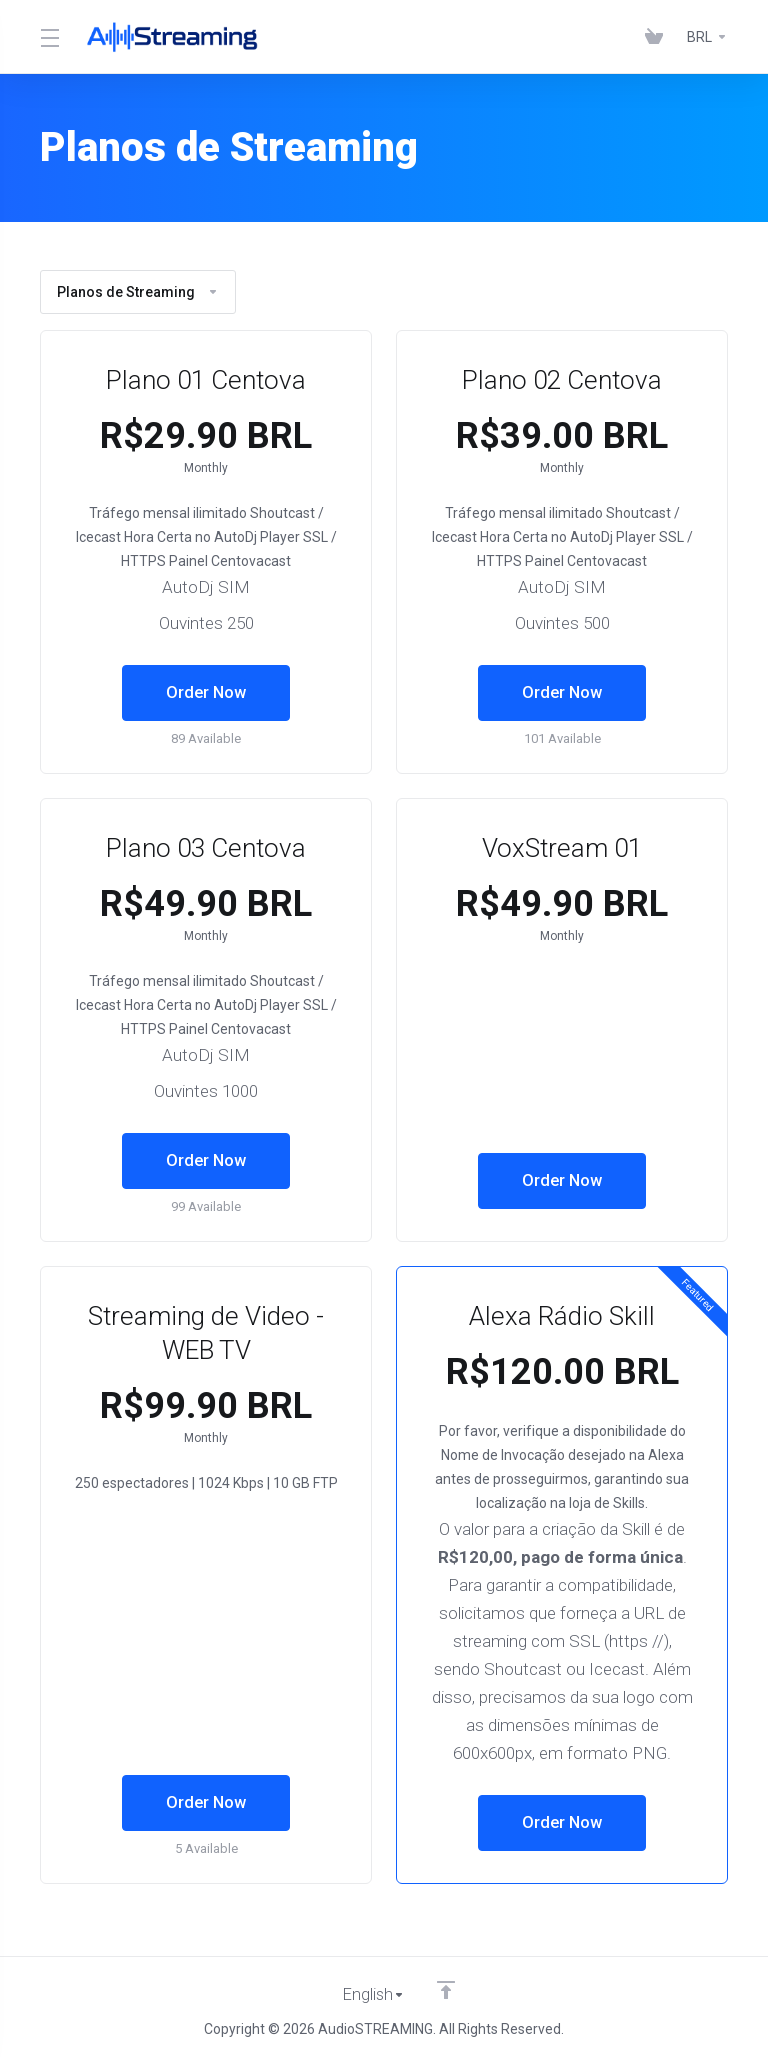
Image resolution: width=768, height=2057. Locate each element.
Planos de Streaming (138, 292)
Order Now (206, 693)
